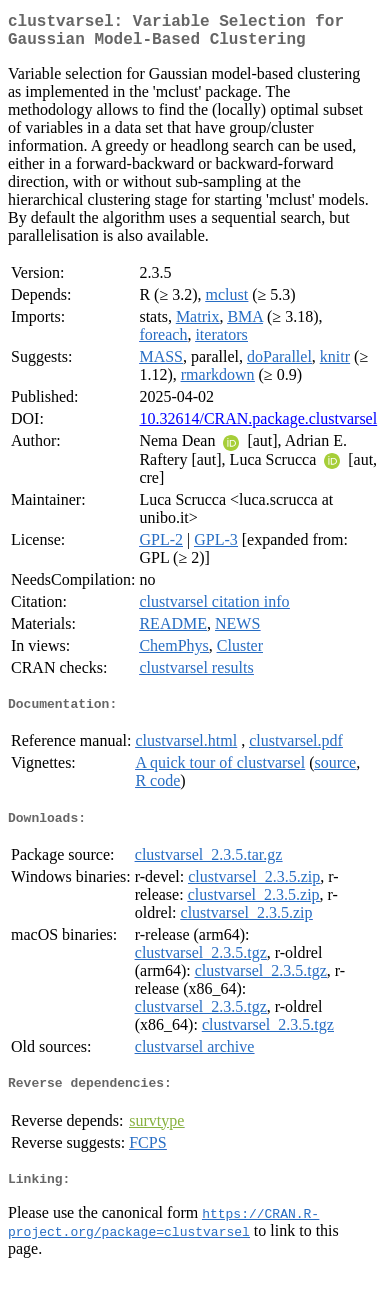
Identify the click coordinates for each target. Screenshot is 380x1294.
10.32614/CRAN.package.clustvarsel (258, 426)
